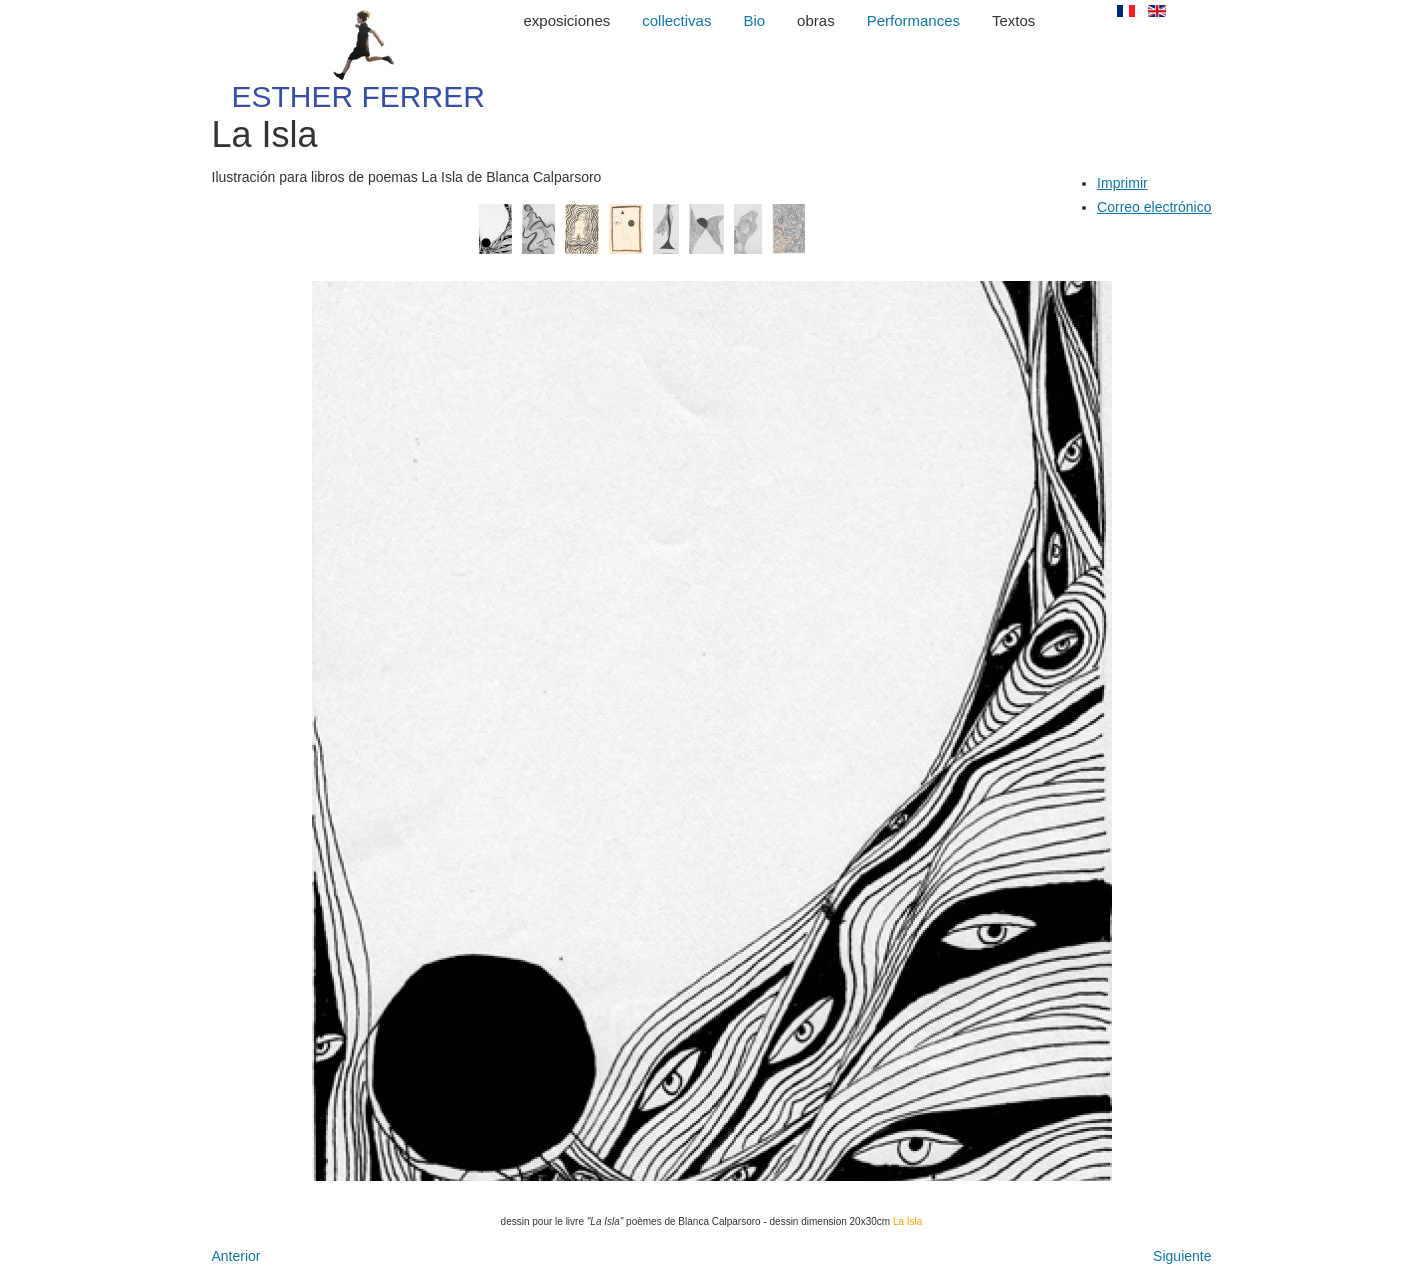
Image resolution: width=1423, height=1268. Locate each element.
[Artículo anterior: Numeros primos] (236, 1256)
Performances (913, 20)
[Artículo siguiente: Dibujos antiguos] (1182, 1256)
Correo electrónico (1154, 207)
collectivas (676, 20)
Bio (754, 20)
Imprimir (1122, 183)
